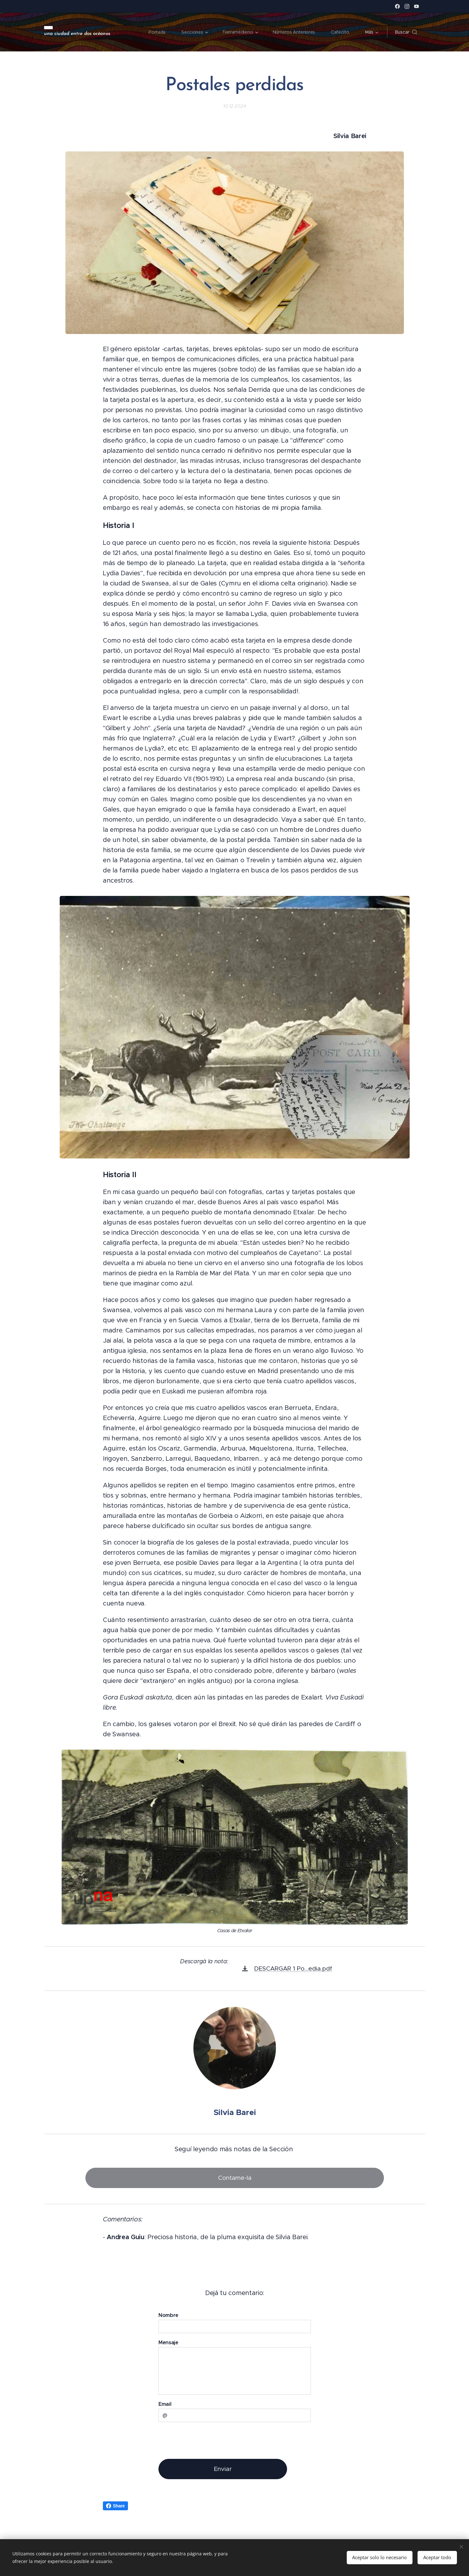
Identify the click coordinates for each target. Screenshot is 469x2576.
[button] (406, 32)
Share (115, 2505)
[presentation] (206, 2440)
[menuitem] (157, 32)
